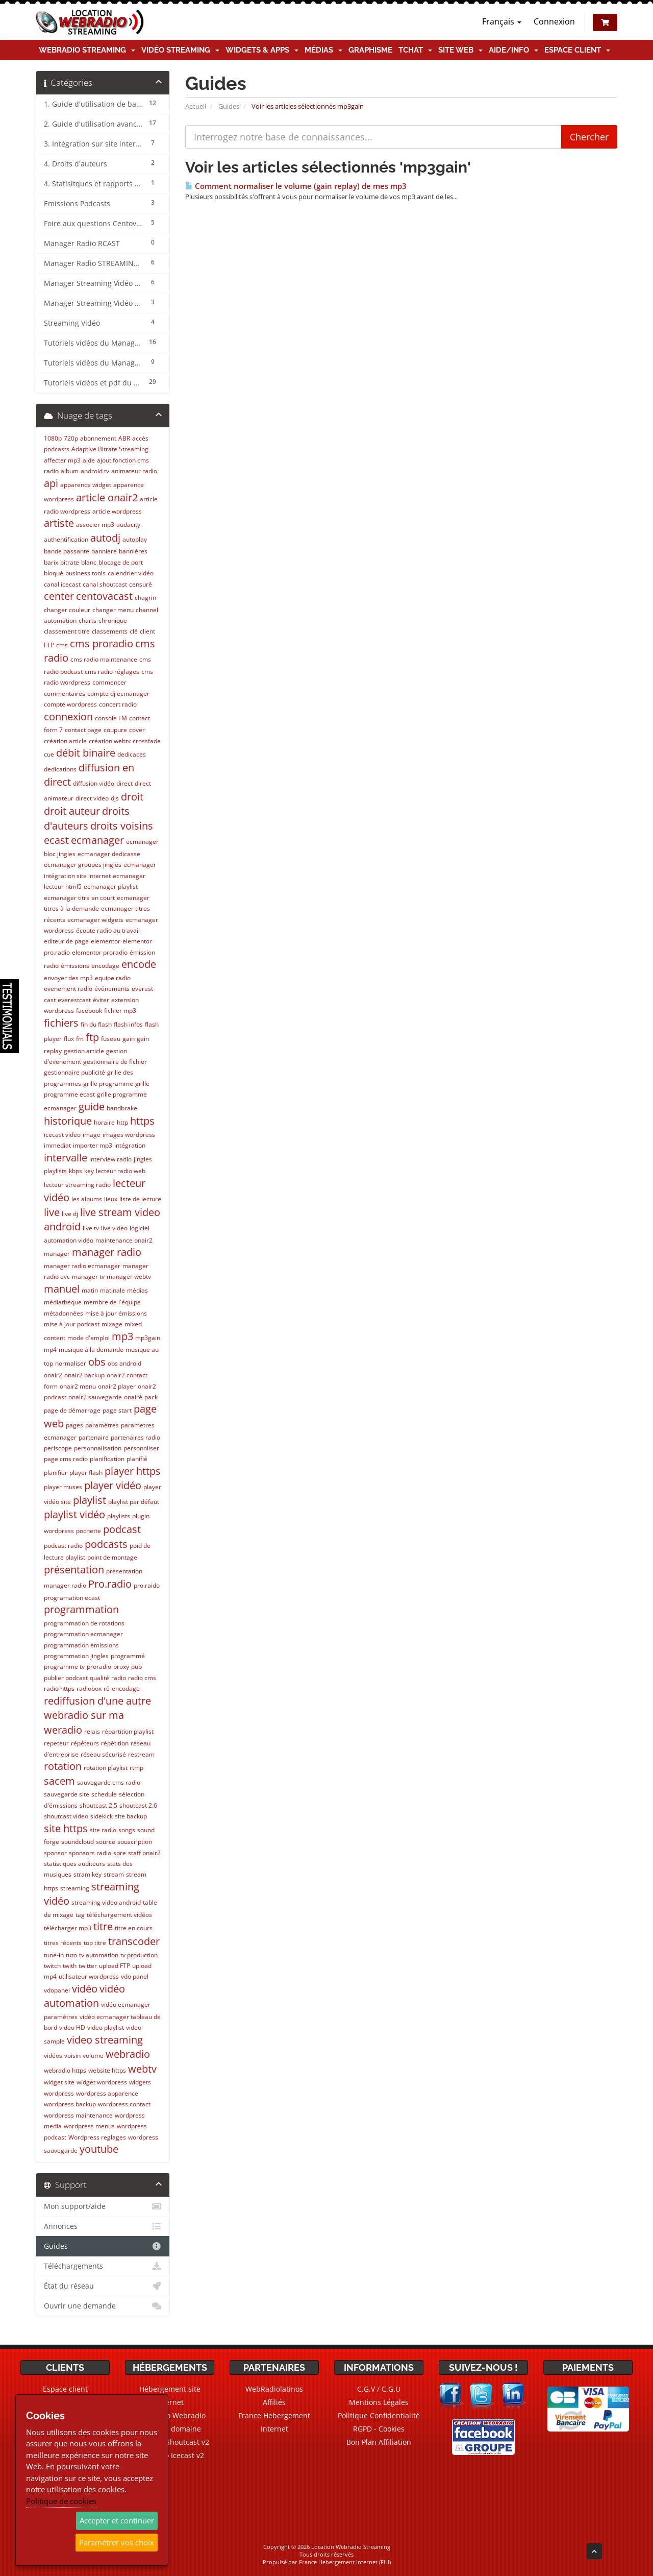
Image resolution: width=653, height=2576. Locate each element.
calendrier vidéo (131, 573)
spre (119, 1853)
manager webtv (129, 1276)
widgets (140, 2082)
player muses (63, 1487)
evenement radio (68, 988)
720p (71, 438)
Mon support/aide (103, 2206)
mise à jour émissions (116, 1313)
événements (112, 988)
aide (89, 460)
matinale (112, 1290)
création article (65, 741)
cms (62, 645)
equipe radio (113, 978)
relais (92, 1731)
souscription (134, 1841)
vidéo (84, 1989)
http (122, 1122)
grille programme (108, 1083)
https (142, 1121)
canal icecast (62, 584)
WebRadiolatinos (274, 2389)
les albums (86, 1199)
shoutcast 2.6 (138, 1805)
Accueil (195, 106)
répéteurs (85, 1743)
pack (151, 1397)
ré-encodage (122, 1688)
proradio (99, 1666)
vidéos (53, 2055)
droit (132, 797)
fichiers (61, 1023)
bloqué (53, 573)
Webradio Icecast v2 (170, 2455)
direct (124, 783)
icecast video (62, 1134)
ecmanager (97, 840)
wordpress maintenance (78, 2115)
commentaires (64, 693)
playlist (89, 1500)
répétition (115, 1743)
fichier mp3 (120, 1010)
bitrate (69, 562)
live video (114, 1228)
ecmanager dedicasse (109, 853)
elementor (105, 941)
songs (126, 1830)
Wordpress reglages (97, 2137)
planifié (137, 1458)
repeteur (56, 1743)
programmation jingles (76, 1655)
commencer (109, 682)
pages (74, 1425)
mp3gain (147, 1337)
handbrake (122, 1108)
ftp (92, 1037)
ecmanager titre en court (79, 897)
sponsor (55, 1853)
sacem (59, 1781)
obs (97, 1362)
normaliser (70, 1363)
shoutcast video (66, 1816)
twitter (88, 1965)
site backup (131, 1816)
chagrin (145, 597)
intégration (129, 1145)
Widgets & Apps (261, 50)
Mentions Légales (379, 2402)
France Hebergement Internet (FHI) (345, 2562)
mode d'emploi (88, 1337)
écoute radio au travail (108, 930)
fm (80, 1038)
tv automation (98, 1955)
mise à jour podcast (71, 1324)
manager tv (88, 1276)
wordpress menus (89, 2126)
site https (66, 1828)
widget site (59, 2082)
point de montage (112, 1557)
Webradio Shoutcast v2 (170, 2442)
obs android (124, 1363)
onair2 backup (84, 1375)
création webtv (110, 741)
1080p (53, 438)
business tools (85, 573)
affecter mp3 (62, 460)
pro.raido (147, 1585)
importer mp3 (92, 1145)
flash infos (128, 1024)
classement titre (67, 631)
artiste (59, 523)
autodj (105, 538)
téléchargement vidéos (119, 1914)
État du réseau (103, 2286)
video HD (72, 2027)
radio (118, 1677)
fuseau (110, 1038)
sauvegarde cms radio (108, 1782)
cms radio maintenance (103, 659)
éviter (101, 999)
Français (501, 21)
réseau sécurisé (103, 1754)
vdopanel (57, 1990)
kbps (75, 1171)
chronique (112, 620)
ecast (56, 840)
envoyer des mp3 (68, 978)
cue (49, 754)
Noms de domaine (169, 2429)
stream (114, 1874)
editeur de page (66, 941)
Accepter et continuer (117, 2520)
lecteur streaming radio (77, 1184)
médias (137, 1290)
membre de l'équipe (112, 1302)
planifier (55, 1472)
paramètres (102, 1425)
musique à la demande (91, 1349)
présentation (74, 1569)
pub (136, 1666)
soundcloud (77, 1841)
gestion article (84, 1051)
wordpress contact (124, 2104)
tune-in (54, 1955)
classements (110, 631)
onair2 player (117, 1386)
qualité (99, 1677)
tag (80, 1914)
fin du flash (96, 1024)
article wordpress (117, 511)
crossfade (147, 741)
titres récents (63, 1942)
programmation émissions (81, 1645)
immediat (57, 1145)
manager (57, 1253)
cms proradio (101, 643)
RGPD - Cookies (379, 2429)
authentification (66, 539)
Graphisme (370, 50)
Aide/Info (513, 50)
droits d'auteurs (87, 818)
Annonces (103, 2226)
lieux (110, 1199)
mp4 (50, 1349)
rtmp (136, 1767)
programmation (81, 1609)
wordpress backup (70, 2104)
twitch (52, 1965)
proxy (121, 1666)
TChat (415, 50)
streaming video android (106, 1902)
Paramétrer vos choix (116, 2542)
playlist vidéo (74, 1514)
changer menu (113, 609)
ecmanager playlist (111, 886)
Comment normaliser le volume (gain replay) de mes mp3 (296, 186)
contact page (83, 729)
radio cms (142, 1677)
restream (141, 1754)
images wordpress (129, 1134)
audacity (128, 524)
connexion (68, 716)
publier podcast (66, 1677)
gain (128, 1038)
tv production (139, 1955)
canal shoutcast (105, 584)
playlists (118, 1516)
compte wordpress (70, 704)
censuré (140, 584)
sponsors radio (90, 1853)
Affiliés (274, 2402)
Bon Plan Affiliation (378, 2442)
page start (117, 1410)
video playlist (105, 2027)
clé (134, 631)
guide (92, 1106)
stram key (87, 1874)
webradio (128, 2054)
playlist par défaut (133, 1501)
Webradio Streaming (87, 50)
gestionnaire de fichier (115, 1061)
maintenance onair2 (124, 1240)
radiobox (89, 1688)
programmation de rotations (84, 1623)
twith (70, 1965)
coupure (115, 729)
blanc (88, 562)
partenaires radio (135, 1437)
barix (51, 562)
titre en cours (134, 1928)
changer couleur (67, 609)
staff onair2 (144, 1853)
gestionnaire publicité (74, 1072)
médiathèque (63, 1302)
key (89, 1171)
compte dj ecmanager (118, 693)
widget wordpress (102, 2082)
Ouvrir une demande (103, 2306)
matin (90, 1290)
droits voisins (121, 826)
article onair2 (107, 497)
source (105, 1841)
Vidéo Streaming (180, 50)
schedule (104, 1794)
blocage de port (120, 562)
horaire (104, 1122)
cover (137, 729)
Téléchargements (103, 2266)
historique (68, 1121)
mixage (112, 1324)
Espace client (577, 50)
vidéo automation (84, 1996)
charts (87, 620)
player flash (86, 1472)
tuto (71, 1955)
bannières (133, 551)
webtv (142, 2069)
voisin (72, 2055)
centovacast (104, 596)
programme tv (64, 1666)
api (51, 483)
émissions (75, 965)
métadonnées (63, 1313)
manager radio (106, 1252)
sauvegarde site (66, 1794)
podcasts (106, 1544)
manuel (62, 1289)
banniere (104, 551)
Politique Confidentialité (379, 2415)
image (92, 1134)
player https (133, 1471)
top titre (95, 1942)
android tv (95, 471)
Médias (323, 50)
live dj (70, 1213)
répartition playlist (128, 1731)
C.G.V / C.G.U (378, 2389)
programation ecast (72, 1597)
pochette (88, 1530)
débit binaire (85, 753)
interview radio (110, 1159)
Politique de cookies (61, 2501)
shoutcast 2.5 (98, 1805)
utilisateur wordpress (89, 1976)
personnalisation (97, 1448)
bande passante (66, 551)
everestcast (74, 999)
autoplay (134, 539)
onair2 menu (78, 1386)
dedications (60, 769)
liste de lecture (140, 1199)
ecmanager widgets (95, 919)
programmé (128, 1655)
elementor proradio (100, 952)
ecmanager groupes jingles (82, 864)
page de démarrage (72, 1410)
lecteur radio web (120, 1171)
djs (115, 798)
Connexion (554, 21)
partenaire (94, 1437)
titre (103, 1926)
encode (138, 964)
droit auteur (72, 811)
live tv (91, 1228)
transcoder (134, 1941)
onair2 (53, 1375)
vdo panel (134, 1976)
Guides (228, 106)
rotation (63, 1766)
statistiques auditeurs (74, 1863)
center (59, 596)
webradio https (65, 2070)
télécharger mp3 (67, 1928)
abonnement (98, 438)
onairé (133, 1397)
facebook (89, 1010)
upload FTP (114, 1965)
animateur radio (134, 471)
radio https (59, 1688)
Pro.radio (110, 1584)
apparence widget (85, 484)
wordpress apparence (107, 2093)
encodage (105, 965)
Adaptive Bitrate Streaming (109, 449)
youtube (99, 2149)
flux (69, 1038)
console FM (111, 718)
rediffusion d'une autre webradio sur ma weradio (97, 1715)
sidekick (101, 1816)
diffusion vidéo (93, 783)
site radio (103, 1830)
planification (107, 1458)
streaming (74, 1888)
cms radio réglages (112, 671)
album (70, 471)
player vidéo (112, 1485)
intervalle (65, 1157)
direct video (92, 798)
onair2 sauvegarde (95, 1397)
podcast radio (63, 1545)
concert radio (118, 704)
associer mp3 (95, 524)
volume (93, 2055)
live (52, 1212)
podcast (122, 1529)
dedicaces (131, 754)
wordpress (59, 2093)
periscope (58, 1448)
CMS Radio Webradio (170, 2415)
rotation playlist (106, 1767)
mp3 (122, 1336)
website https (107, 2070)
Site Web (460, 50)
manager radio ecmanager (82, 1265)
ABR (124, 438)
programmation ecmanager (83, 1634)
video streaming (105, 2040)
